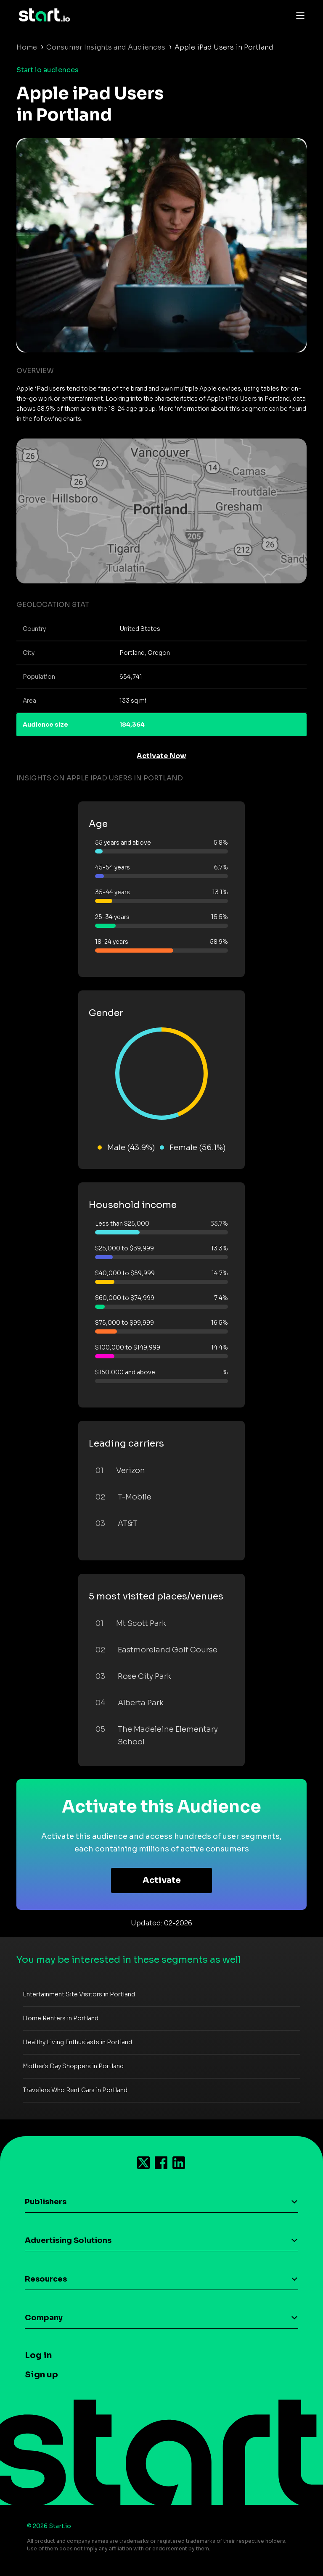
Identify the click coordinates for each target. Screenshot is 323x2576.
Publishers (45, 2201)
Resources (46, 2279)
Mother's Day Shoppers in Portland (73, 2066)
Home (26, 47)
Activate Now (161, 755)
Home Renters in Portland (60, 2018)
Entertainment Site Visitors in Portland (79, 1994)
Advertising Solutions (68, 2240)
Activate (162, 1880)
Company (44, 2317)
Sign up (41, 2374)
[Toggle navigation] (298, 15)
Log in (38, 2355)
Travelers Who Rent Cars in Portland (75, 2090)
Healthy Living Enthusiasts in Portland (77, 2042)
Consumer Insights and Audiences (105, 47)
